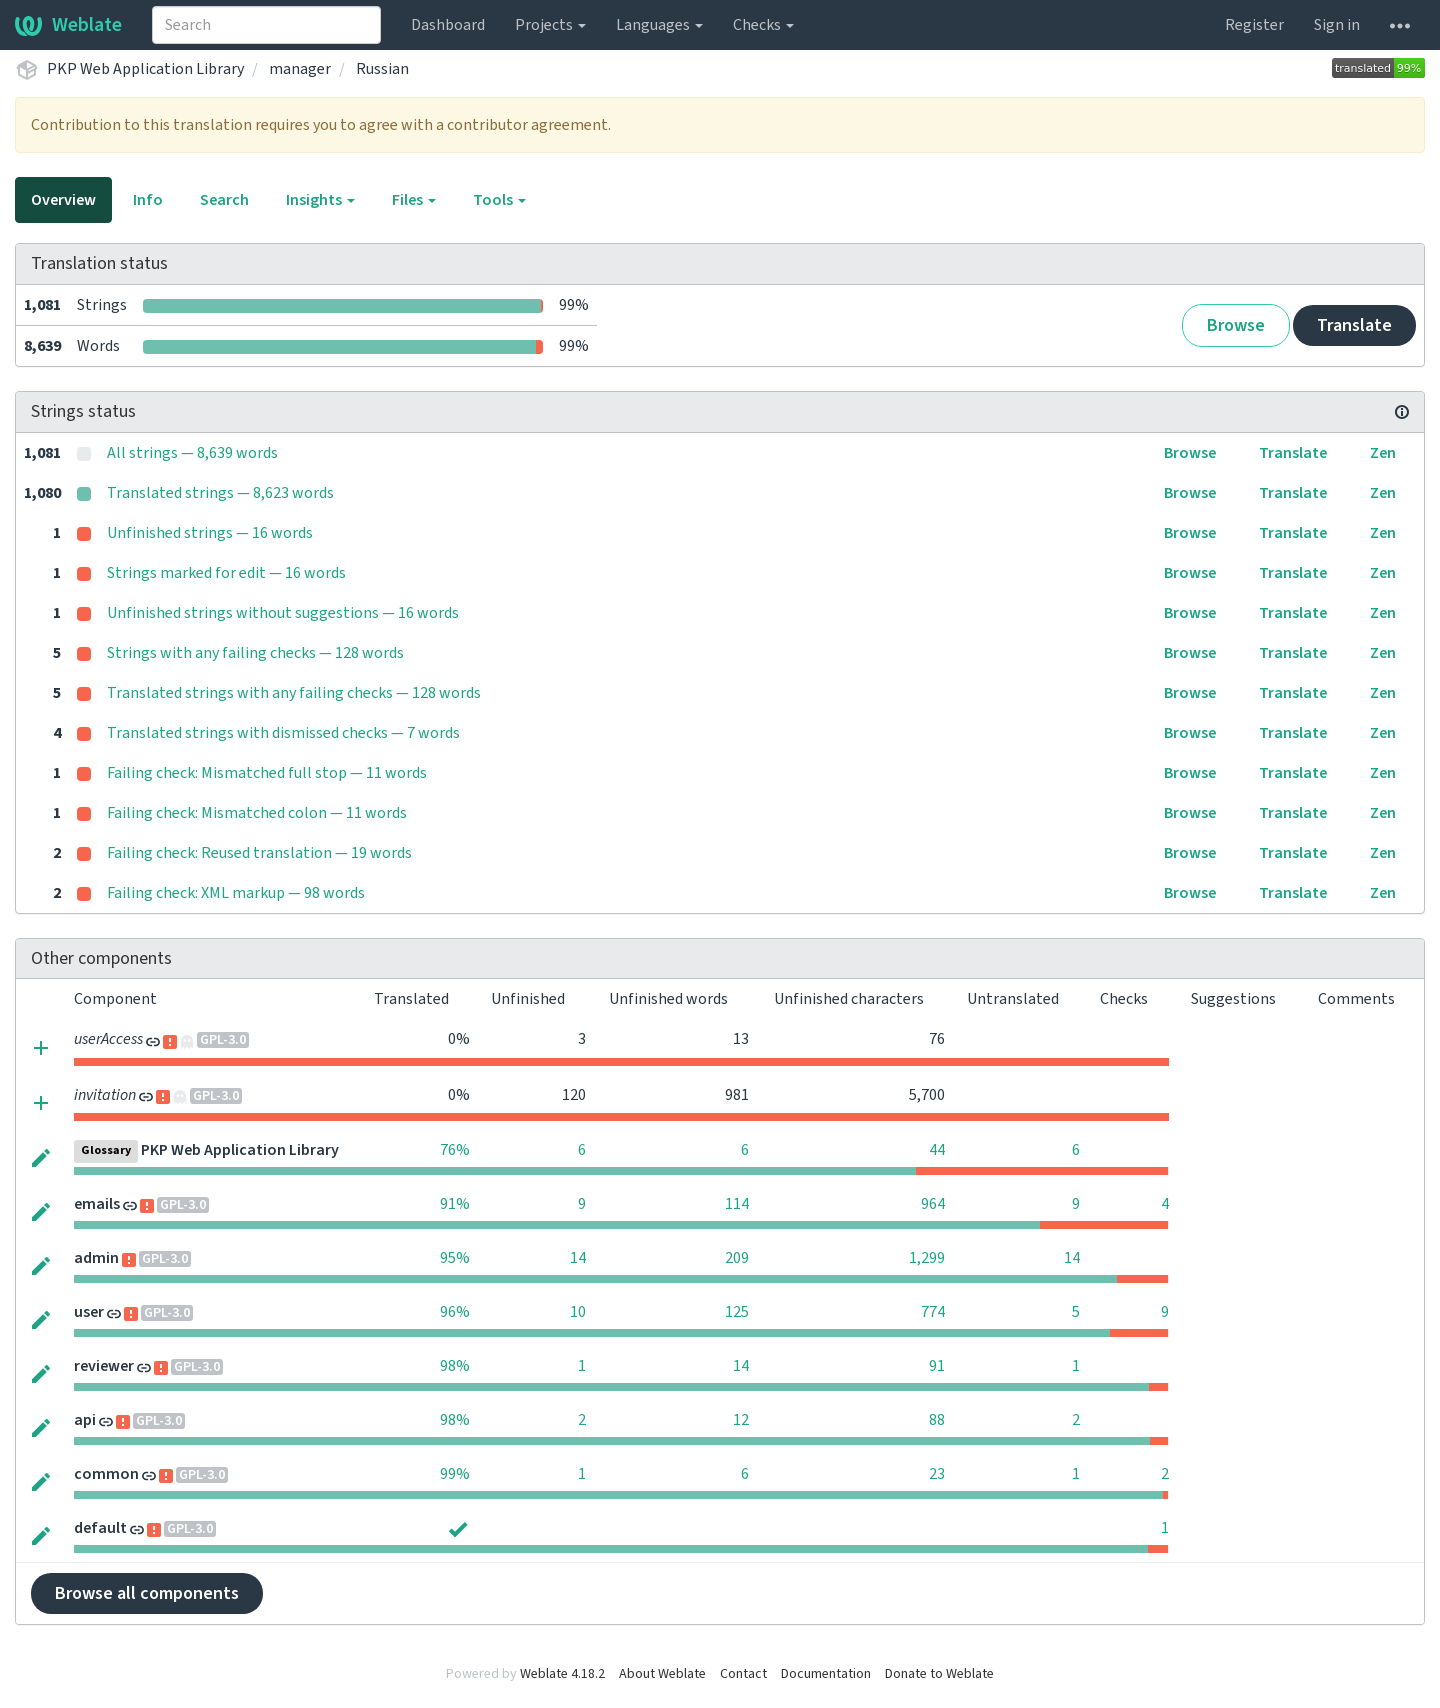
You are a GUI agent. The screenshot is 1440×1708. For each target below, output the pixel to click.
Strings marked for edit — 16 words (226, 573)
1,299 (927, 1258)
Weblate (68, 25)
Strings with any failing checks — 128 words (255, 653)
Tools (499, 200)
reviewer (104, 1366)
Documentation (826, 1674)
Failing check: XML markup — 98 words (236, 893)
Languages (659, 25)
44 (937, 1150)
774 (933, 1312)
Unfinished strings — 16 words (210, 533)
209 (737, 1258)
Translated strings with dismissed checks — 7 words (283, 733)
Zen (1383, 453)
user (89, 1312)
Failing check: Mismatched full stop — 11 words (267, 773)
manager (300, 69)
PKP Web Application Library (145, 69)
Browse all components (147, 1593)
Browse (1236, 325)
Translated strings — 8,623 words (220, 493)
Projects (550, 25)
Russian (382, 69)
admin (96, 1258)
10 (578, 1312)
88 (937, 1420)
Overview (63, 200)
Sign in (1337, 25)
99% (455, 1474)
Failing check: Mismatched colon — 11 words (257, 813)
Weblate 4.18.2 (562, 1674)
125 (737, 1312)
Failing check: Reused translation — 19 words (259, 853)
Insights (320, 200)
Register (1254, 25)
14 (578, 1258)
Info (148, 200)
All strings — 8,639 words (192, 453)
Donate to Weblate (939, 1674)
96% (455, 1312)
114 (737, 1204)
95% (455, 1258)
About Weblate (662, 1674)
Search (224, 200)
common (106, 1474)
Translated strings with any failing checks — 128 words (294, 693)
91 (937, 1366)
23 (937, 1474)
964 (933, 1204)
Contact (743, 1674)
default (100, 1528)
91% (455, 1204)
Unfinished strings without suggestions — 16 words (283, 613)
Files (414, 200)
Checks (763, 25)
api (85, 1420)
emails (97, 1204)
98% (455, 1366)
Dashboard (448, 25)
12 (741, 1420)
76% (455, 1150)
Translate (1354, 325)
